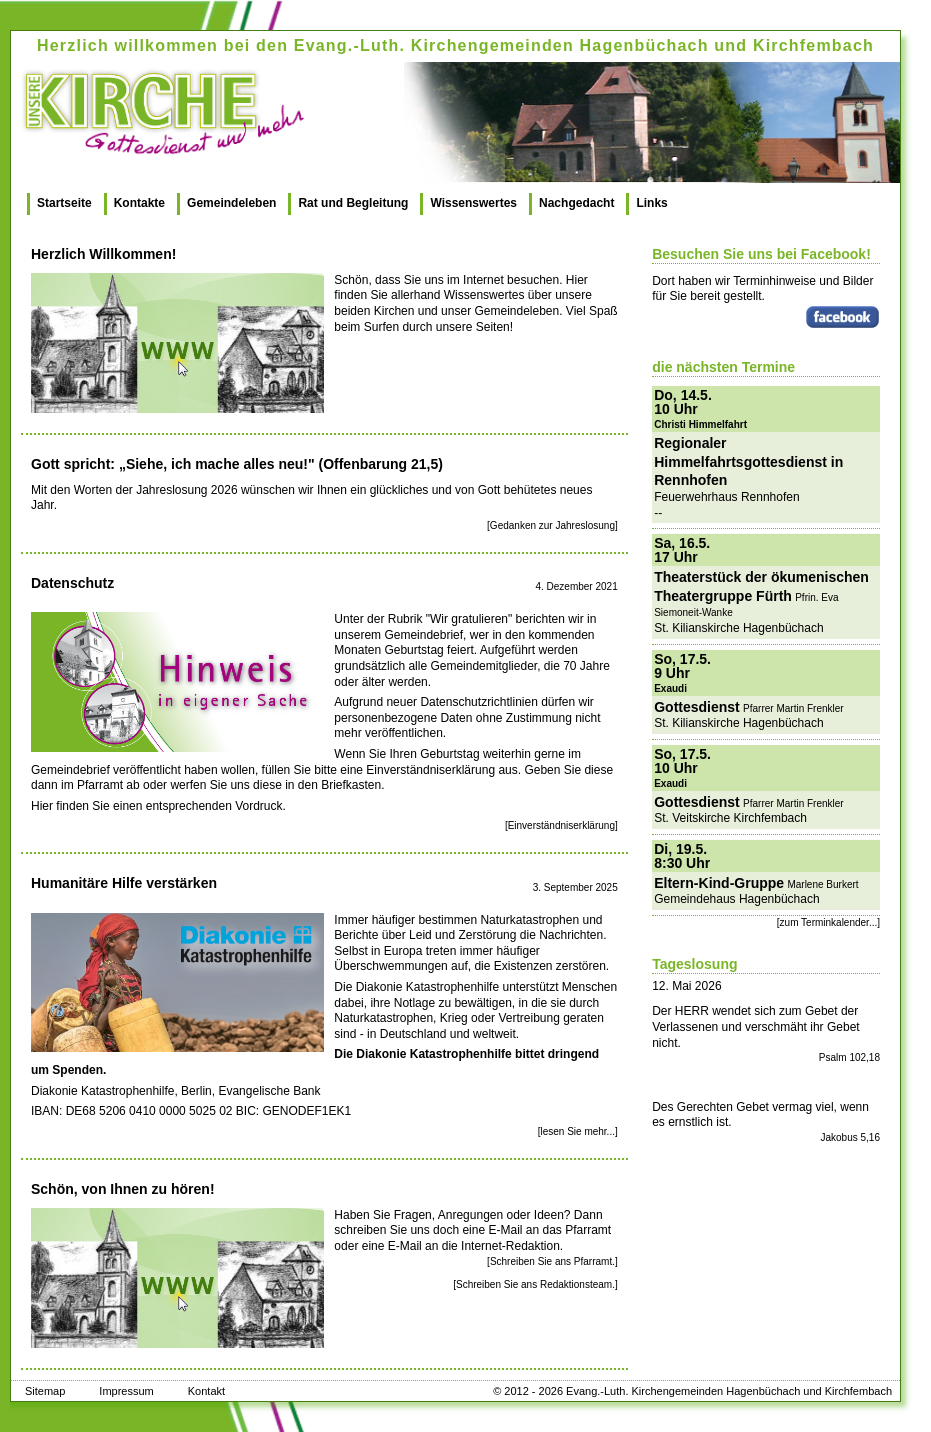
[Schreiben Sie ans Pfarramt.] (552, 1261)
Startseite (64, 203)
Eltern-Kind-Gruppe (719, 883)
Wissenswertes (473, 203)
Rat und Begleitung (353, 203)
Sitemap (45, 1391)
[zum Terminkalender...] (828, 922)
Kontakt (206, 1391)
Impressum (126, 1391)
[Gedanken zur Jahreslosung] (552, 525)
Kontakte (139, 203)
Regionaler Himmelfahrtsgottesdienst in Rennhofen (748, 461)
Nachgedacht (576, 203)
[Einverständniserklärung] (561, 825)
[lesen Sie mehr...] (578, 1131)
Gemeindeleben (231, 203)
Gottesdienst (697, 707)
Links (651, 203)
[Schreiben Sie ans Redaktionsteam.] (535, 1284)
